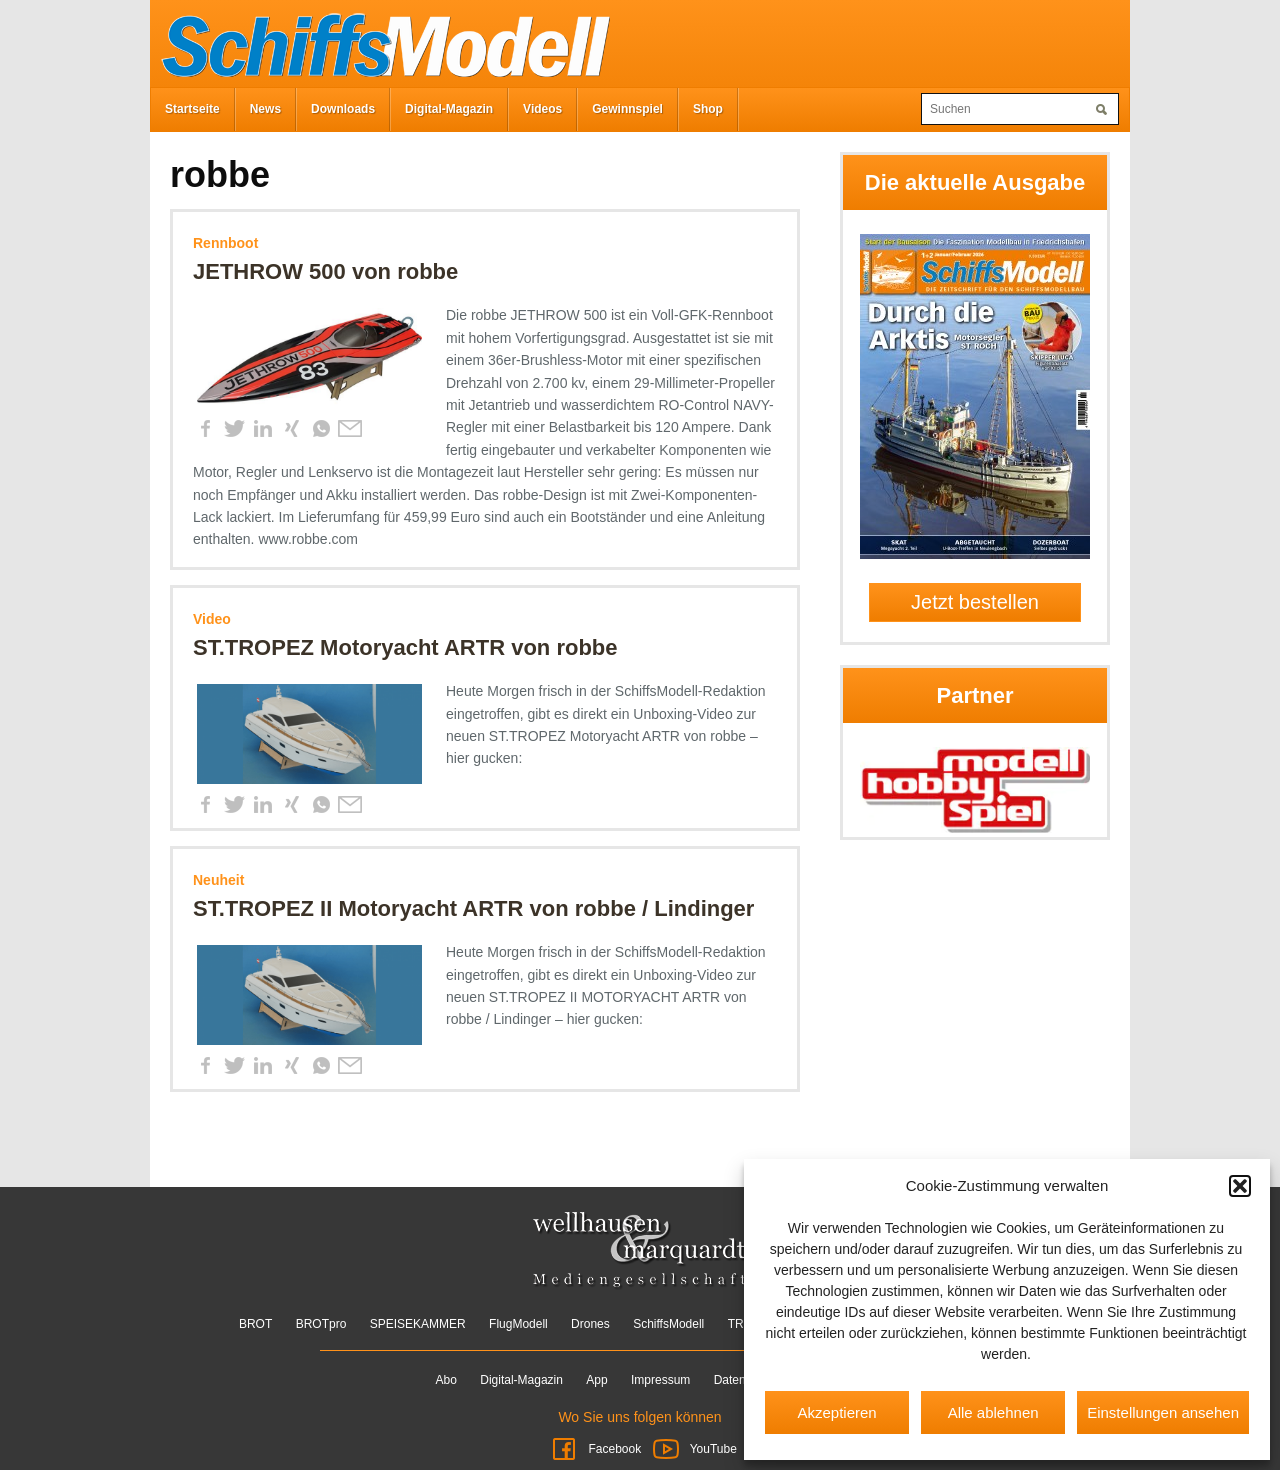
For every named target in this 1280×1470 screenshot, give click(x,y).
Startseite (192, 109)
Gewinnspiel (627, 109)
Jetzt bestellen (975, 602)
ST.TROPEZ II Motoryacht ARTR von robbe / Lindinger (473, 908)
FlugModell (518, 1324)
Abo (446, 1380)
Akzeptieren (836, 1412)
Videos (542, 109)
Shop (708, 109)
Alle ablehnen (993, 1412)
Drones (590, 1324)
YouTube (693, 1449)
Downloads (343, 109)
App (596, 1380)
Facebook (596, 1449)
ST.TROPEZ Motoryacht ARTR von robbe (405, 647)
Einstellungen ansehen (1163, 1412)
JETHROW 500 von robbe (325, 271)
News (265, 109)
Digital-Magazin (449, 109)
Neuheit (218, 880)
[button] (1240, 1186)
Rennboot (225, 243)
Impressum (660, 1380)
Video (212, 619)
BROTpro (321, 1324)
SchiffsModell (668, 1324)
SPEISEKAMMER (418, 1324)
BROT (255, 1324)
